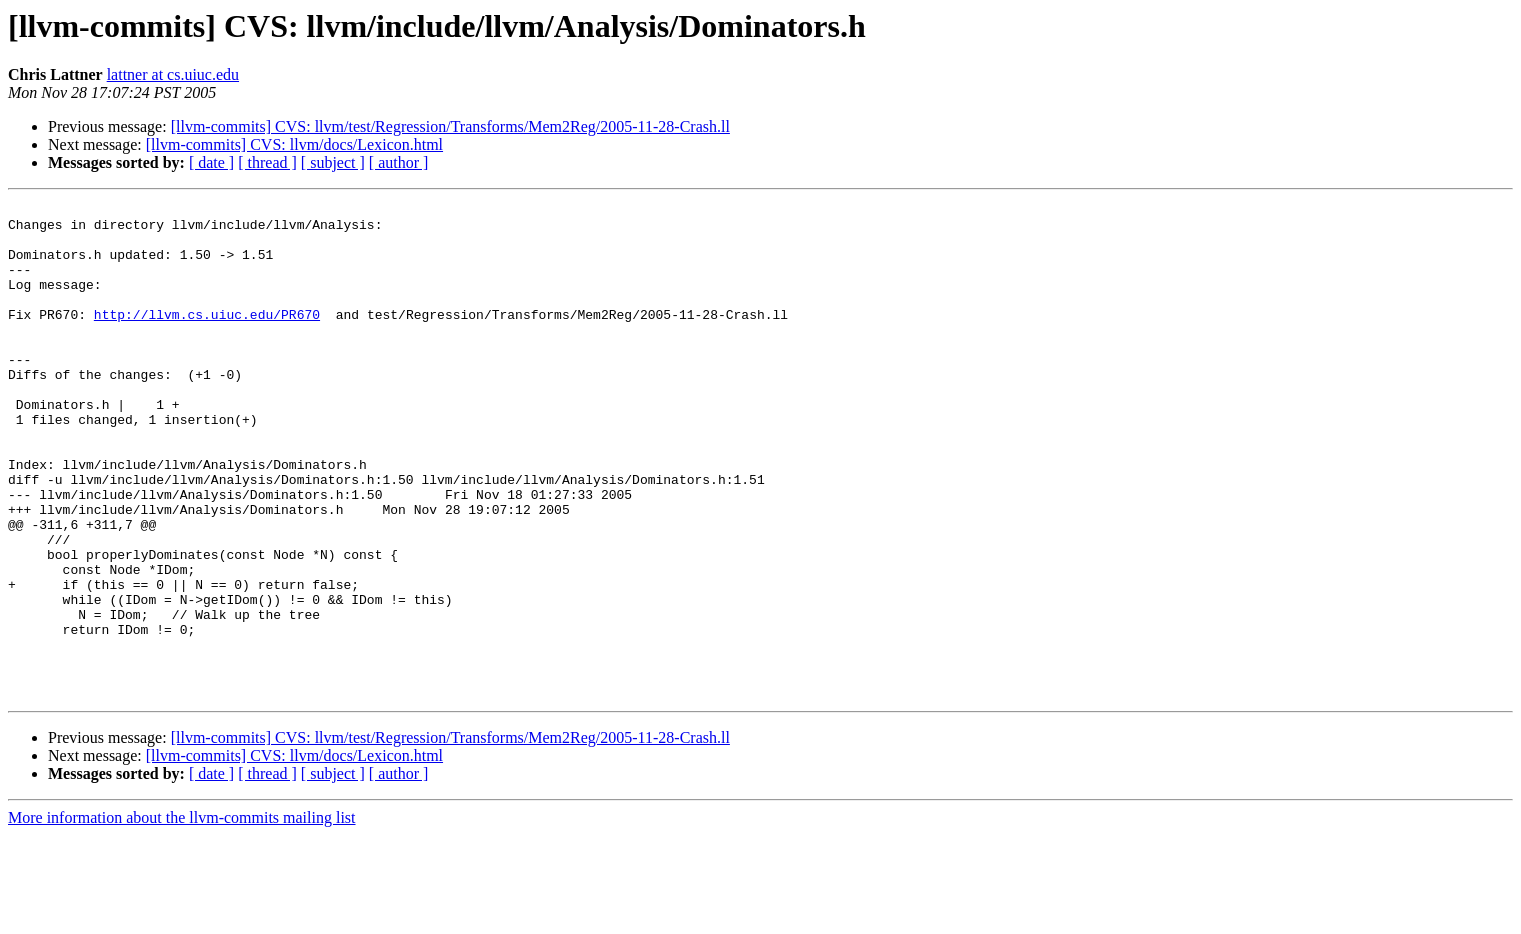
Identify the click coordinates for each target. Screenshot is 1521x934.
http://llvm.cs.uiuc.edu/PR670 (207, 338)
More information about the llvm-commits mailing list (182, 916)
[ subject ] (333, 162)
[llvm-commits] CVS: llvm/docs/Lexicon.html (294, 144)
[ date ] (211, 162)
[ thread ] (267, 162)
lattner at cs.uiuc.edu (173, 74)
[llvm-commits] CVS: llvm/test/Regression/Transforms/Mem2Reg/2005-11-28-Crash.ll (450, 126)
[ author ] (399, 162)
